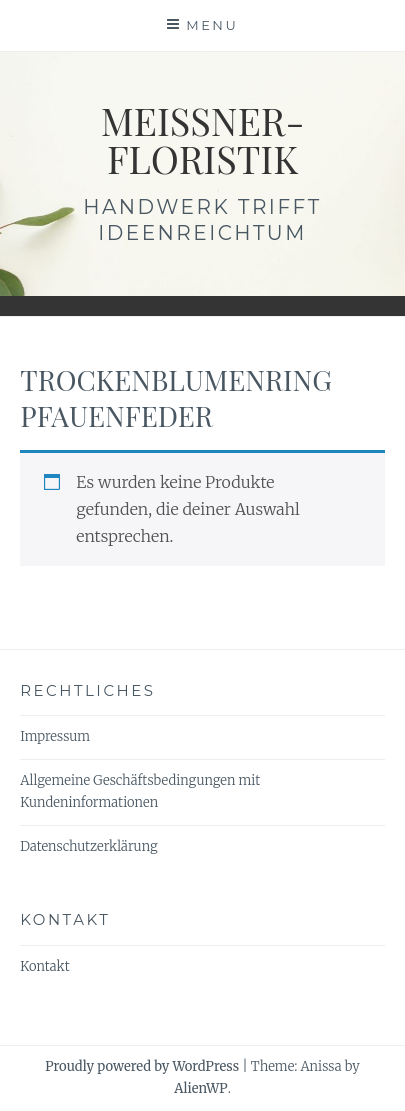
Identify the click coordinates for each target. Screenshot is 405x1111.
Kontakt (44, 966)
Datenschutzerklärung (88, 846)
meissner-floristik (203, 139)
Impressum (55, 736)
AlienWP (200, 1088)
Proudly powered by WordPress (142, 1066)
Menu (212, 25)
